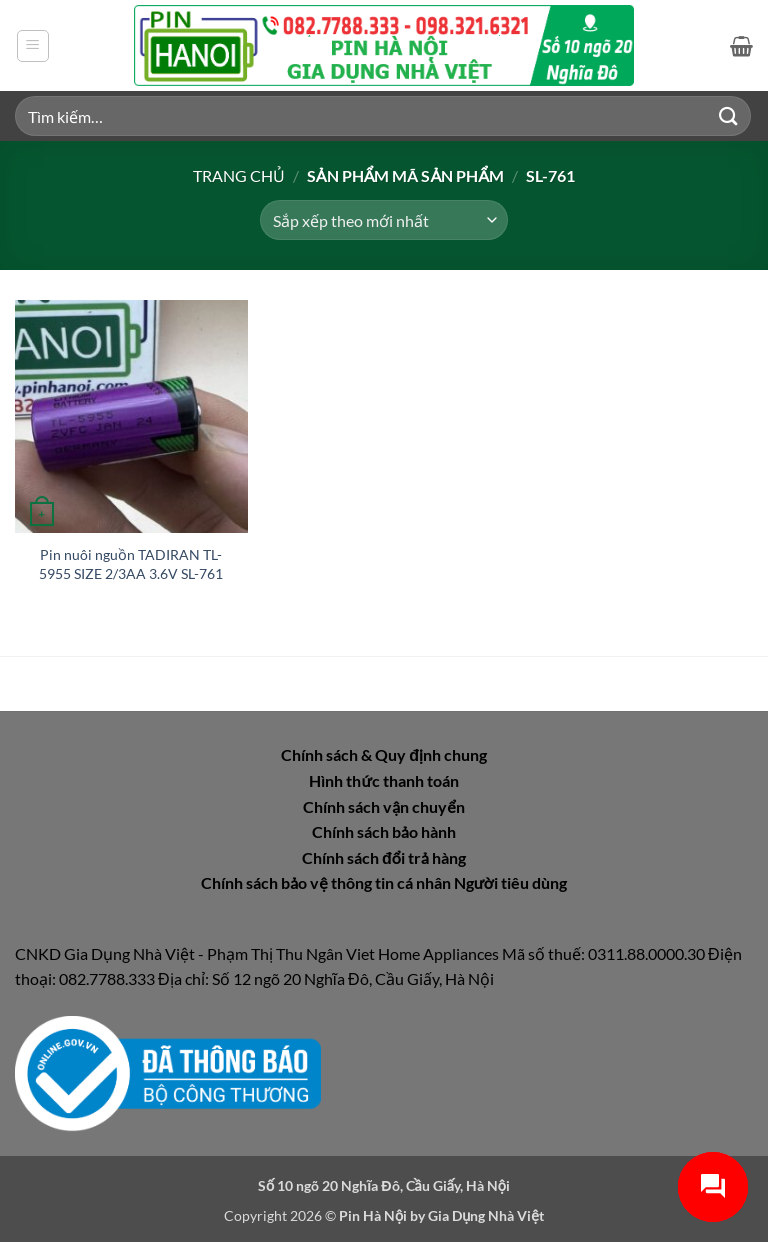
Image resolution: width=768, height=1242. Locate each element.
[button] (33, 46)
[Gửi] (729, 115)
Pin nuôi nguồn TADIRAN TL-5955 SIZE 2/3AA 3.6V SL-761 (131, 564)
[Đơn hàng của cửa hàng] (383, 220)
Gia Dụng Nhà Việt (486, 1215)
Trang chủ (239, 175)
